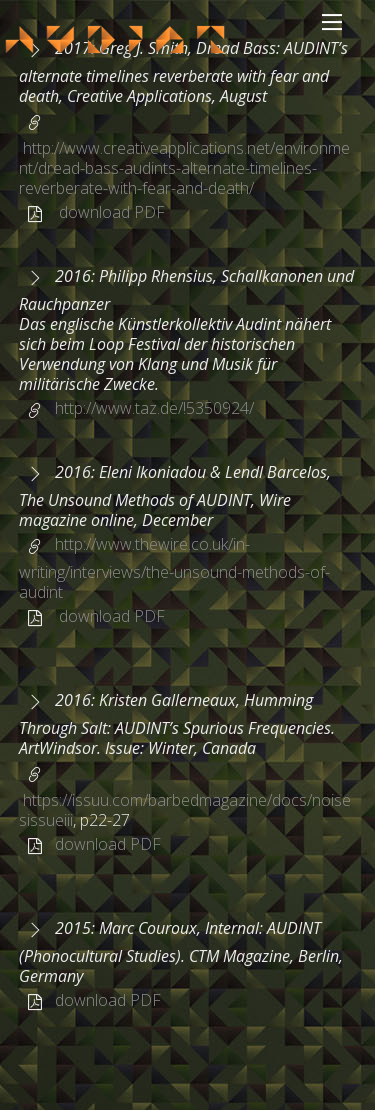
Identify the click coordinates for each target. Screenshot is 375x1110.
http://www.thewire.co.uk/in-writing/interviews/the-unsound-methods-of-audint (174, 568)
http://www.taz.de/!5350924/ (154, 408)
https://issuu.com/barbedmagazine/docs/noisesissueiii (185, 810)
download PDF (112, 212)
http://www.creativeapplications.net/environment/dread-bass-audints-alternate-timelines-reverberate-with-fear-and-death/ (184, 168)
